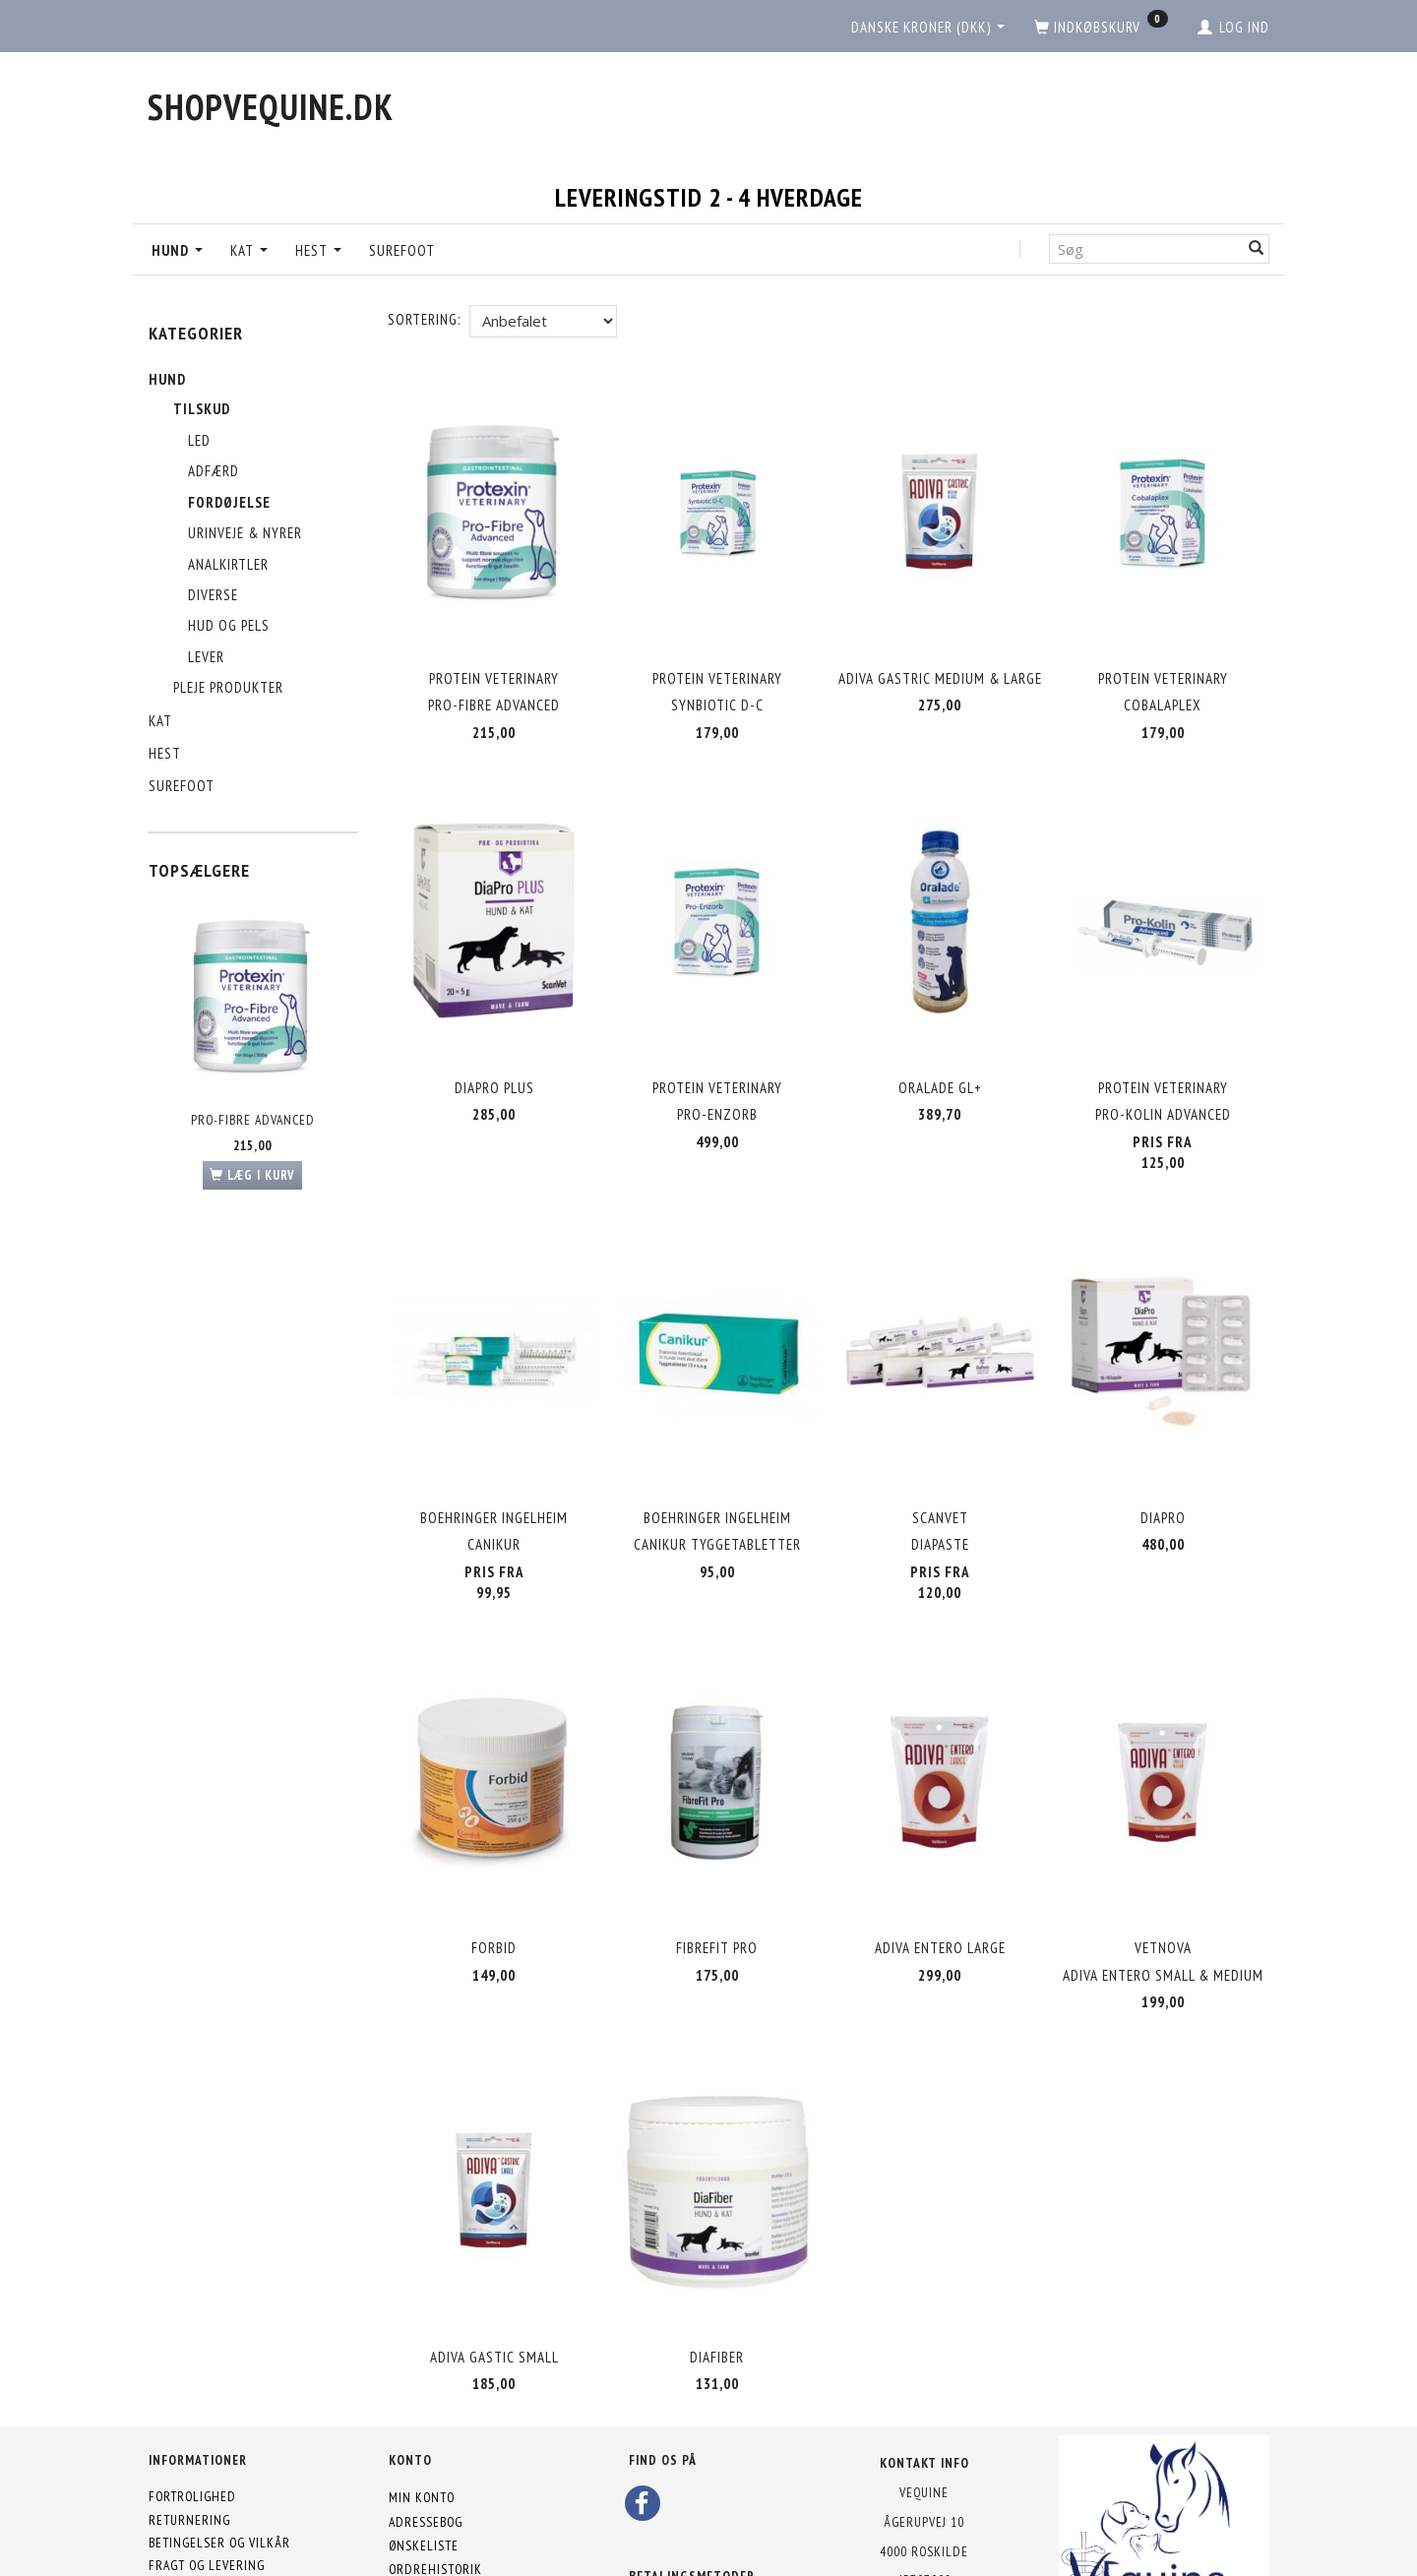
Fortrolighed (192, 2412)
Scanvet (940, 1471)
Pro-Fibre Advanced (253, 1120)
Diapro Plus (494, 1058)
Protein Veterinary (494, 666)
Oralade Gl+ (940, 1058)
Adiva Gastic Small (494, 2277)
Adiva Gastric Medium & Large (940, 666)
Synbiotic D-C (717, 693)
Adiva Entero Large (940, 1884)
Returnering (189, 2434)
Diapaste (940, 1499)
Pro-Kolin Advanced (1163, 1085)
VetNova (1163, 1884)
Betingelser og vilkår (219, 2458)
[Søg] (1256, 248)
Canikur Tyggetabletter (717, 1499)
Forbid (494, 1884)
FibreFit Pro (717, 1884)
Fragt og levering (207, 2480)
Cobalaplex (1162, 693)
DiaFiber (717, 2277)
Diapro (1163, 1471)
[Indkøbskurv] (1101, 27)
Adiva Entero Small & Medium (1163, 1912)
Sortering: (424, 319)
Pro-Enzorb (717, 1085)
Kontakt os (184, 2503)
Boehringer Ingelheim (494, 1471)
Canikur (494, 1499)
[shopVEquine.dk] (271, 107)
